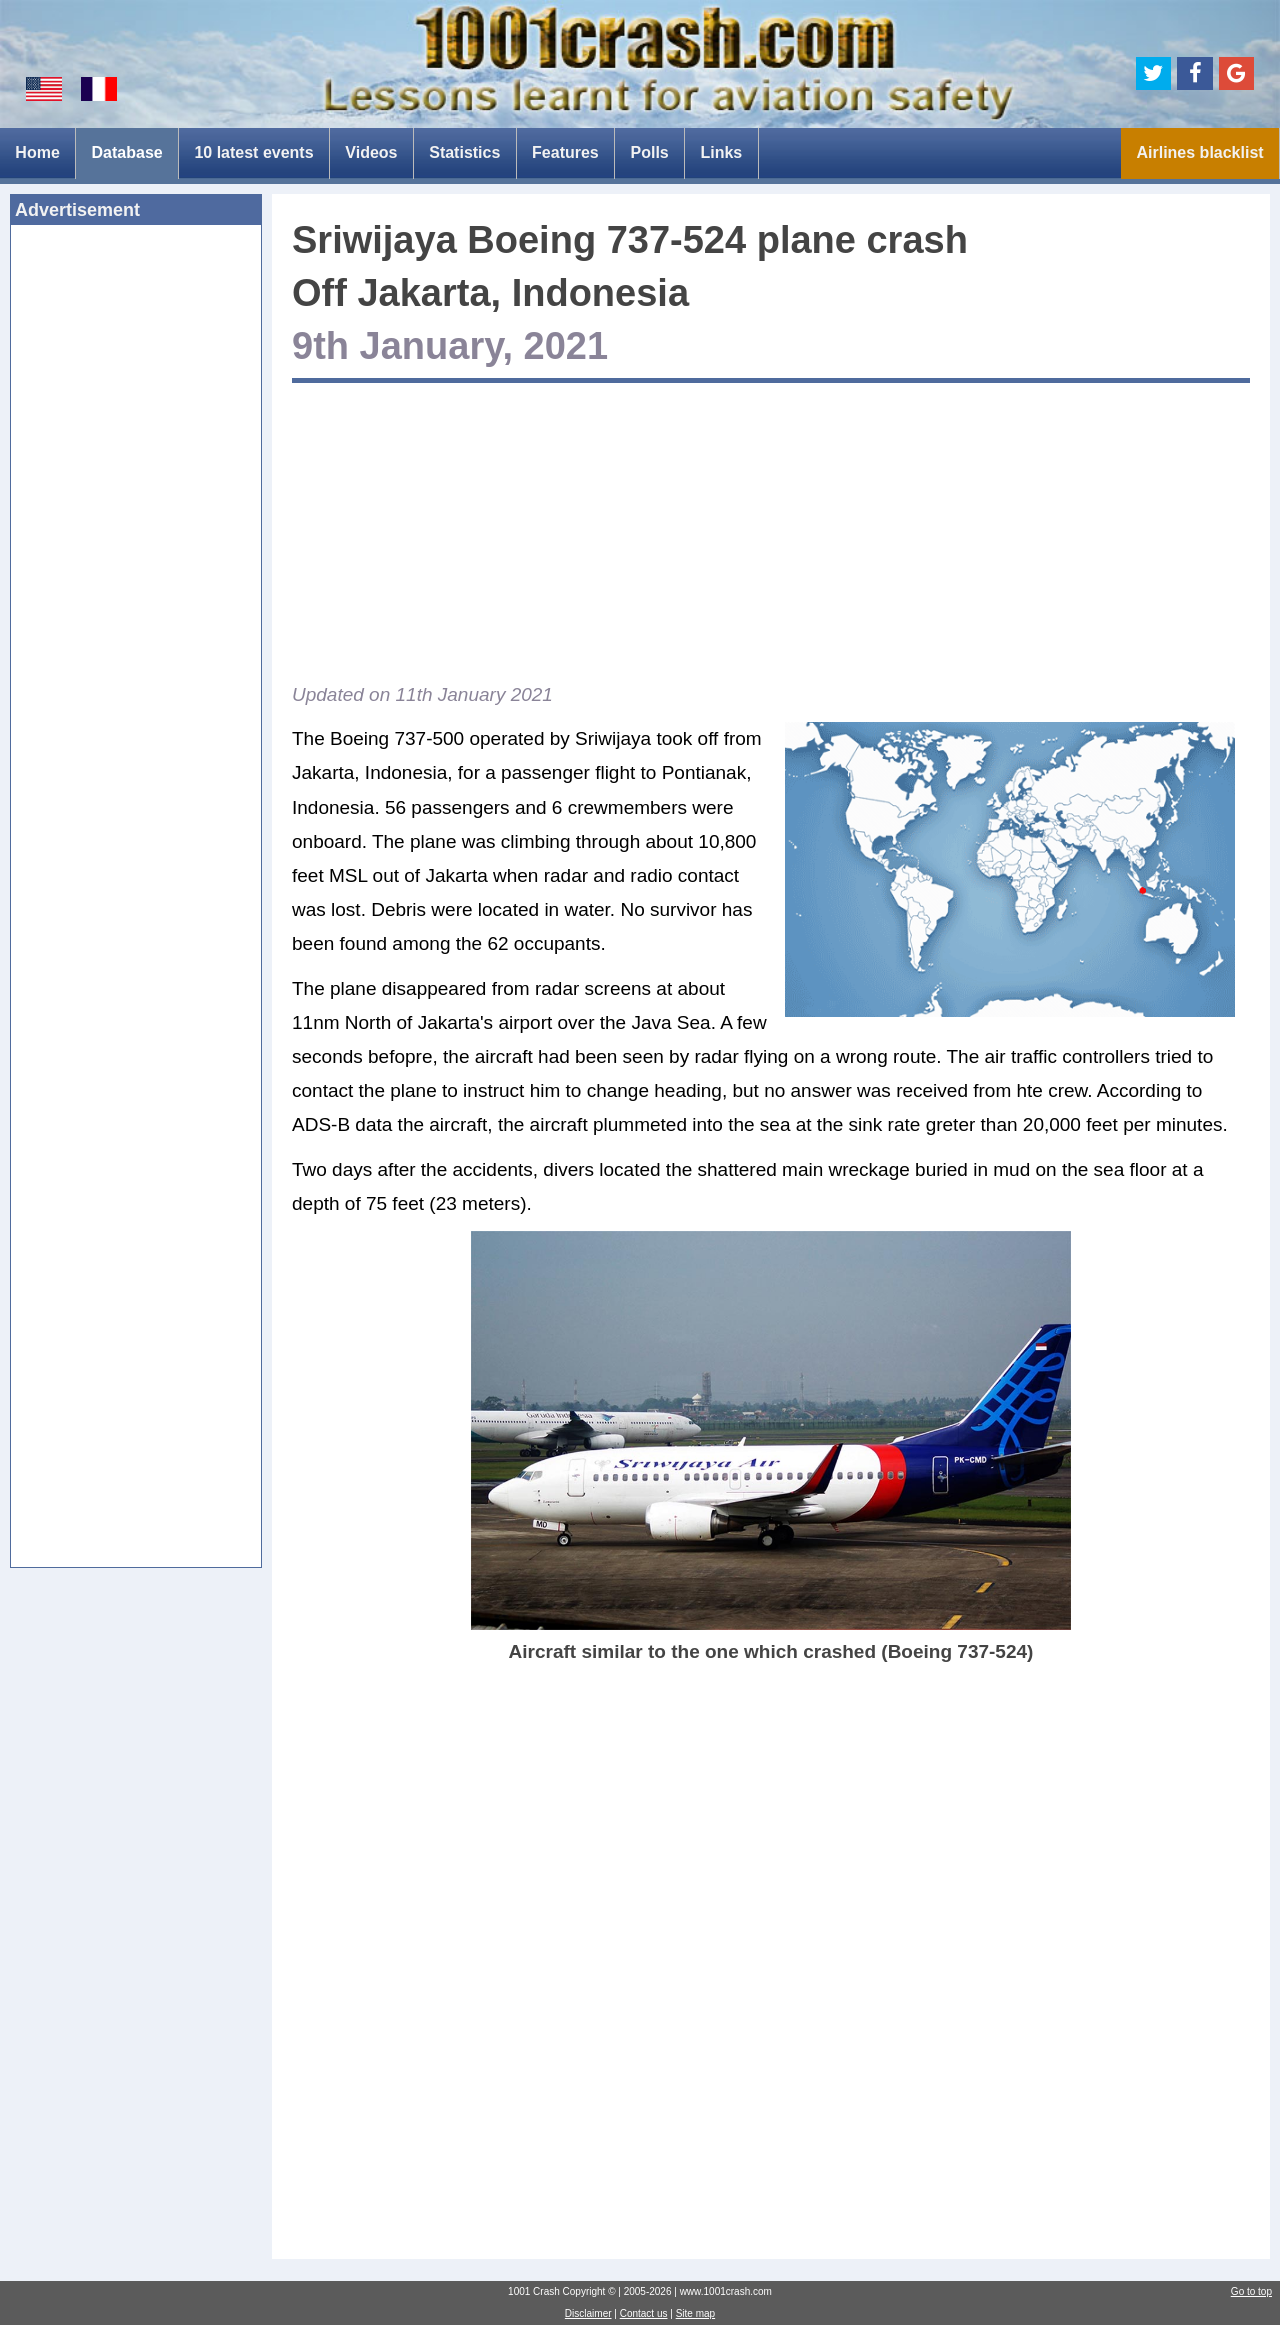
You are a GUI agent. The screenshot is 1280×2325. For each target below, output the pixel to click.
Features (565, 152)
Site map (695, 2313)
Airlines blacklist (1199, 152)
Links (721, 152)
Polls (649, 152)
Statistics (464, 152)
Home (37, 152)
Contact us (644, 2313)
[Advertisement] (136, 547)
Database (127, 152)
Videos (371, 152)
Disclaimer (588, 2313)
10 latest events (253, 152)
